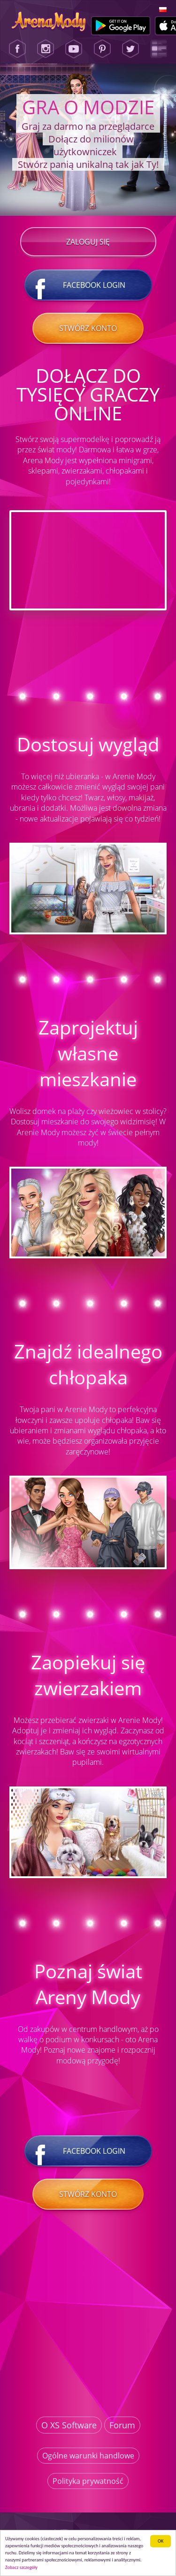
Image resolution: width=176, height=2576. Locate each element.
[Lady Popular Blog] (158, 49)
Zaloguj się (88, 242)
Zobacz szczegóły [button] (21, 2567)
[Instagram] (45, 49)
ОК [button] (160, 2541)
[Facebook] (17, 49)
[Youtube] (73, 49)
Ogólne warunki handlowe (88, 2455)
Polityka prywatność (88, 2481)
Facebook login (88, 285)
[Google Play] (121, 25)
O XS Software (69, 2425)
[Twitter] (130, 49)
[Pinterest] (102, 49)
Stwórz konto (88, 328)
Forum (122, 2425)
